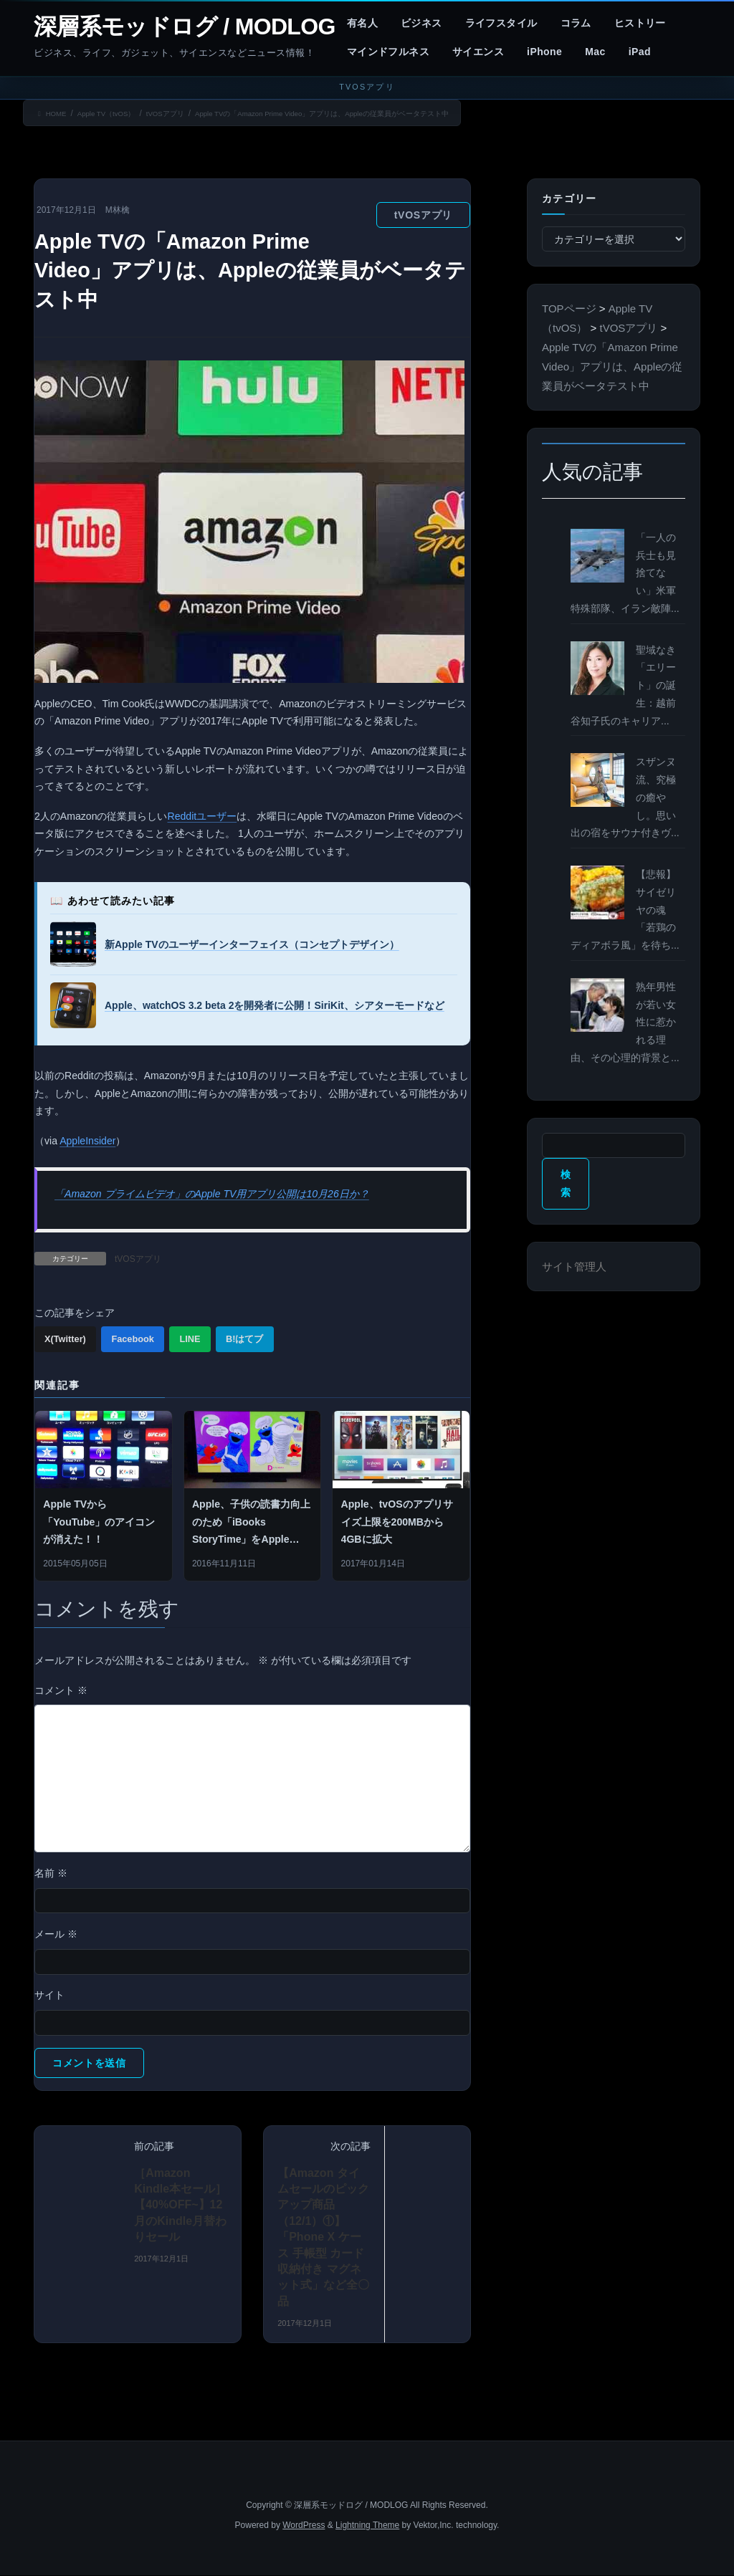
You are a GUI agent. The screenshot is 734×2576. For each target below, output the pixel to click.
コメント (60, 1690)
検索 (566, 1183)
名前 (50, 1873)
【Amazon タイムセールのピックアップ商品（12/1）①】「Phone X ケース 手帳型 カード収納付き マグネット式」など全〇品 (323, 2237)
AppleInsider (87, 1140)
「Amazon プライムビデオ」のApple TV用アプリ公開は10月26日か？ (211, 1194)
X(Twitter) (65, 1339)
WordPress (303, 2525)
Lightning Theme (367, 2525)
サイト (49, 1995)
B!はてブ (244, 1339)
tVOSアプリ (423, 215)
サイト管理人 (574, 1267)
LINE (189, 1339)
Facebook (132, 1339)
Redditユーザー (202, 816)
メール (55, 1934)
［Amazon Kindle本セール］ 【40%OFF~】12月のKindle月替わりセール (180, 2205)
